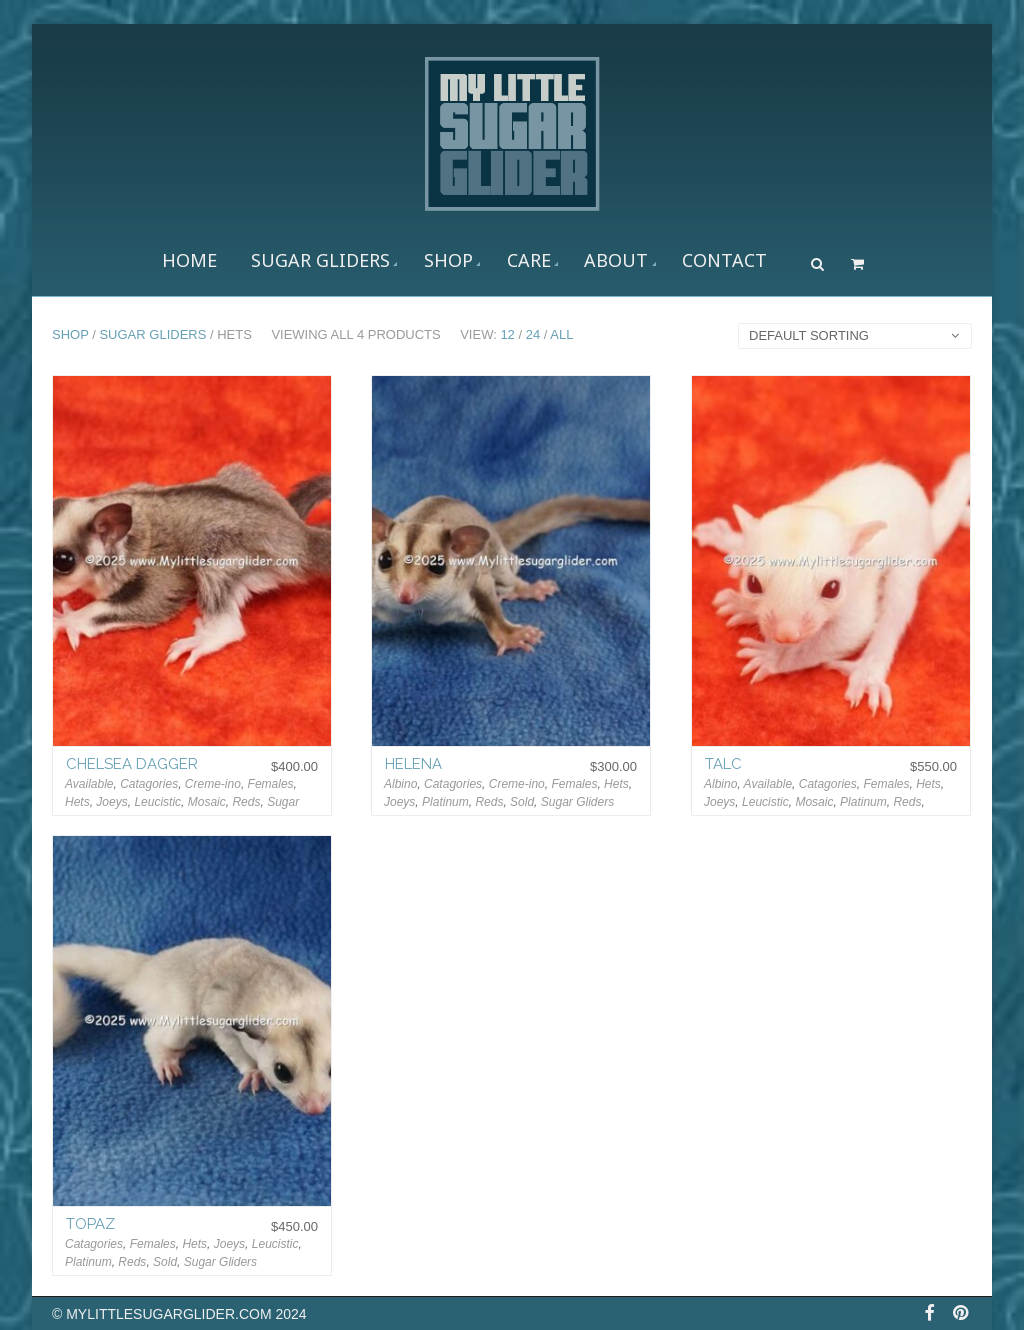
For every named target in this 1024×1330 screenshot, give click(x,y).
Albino (400, 784)
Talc (723, 764)
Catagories (149, 784)
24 (533, 334)
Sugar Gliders (320, 260)
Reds (246, 802)
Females (271, 784)
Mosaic (207, 802)
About (616, 260)
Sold (522, 802)
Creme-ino (213, 784)
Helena (413, 764)
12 (507, 334)
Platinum (445, 802)
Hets (77, 802)
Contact (724, 260)
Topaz (90, 1224)
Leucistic (157, 802)
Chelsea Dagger (132, 764)
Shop (448, 260)
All (561, 334)
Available (89, 784)
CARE (529, 260)
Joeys (111, 802)
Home (189, 260)
